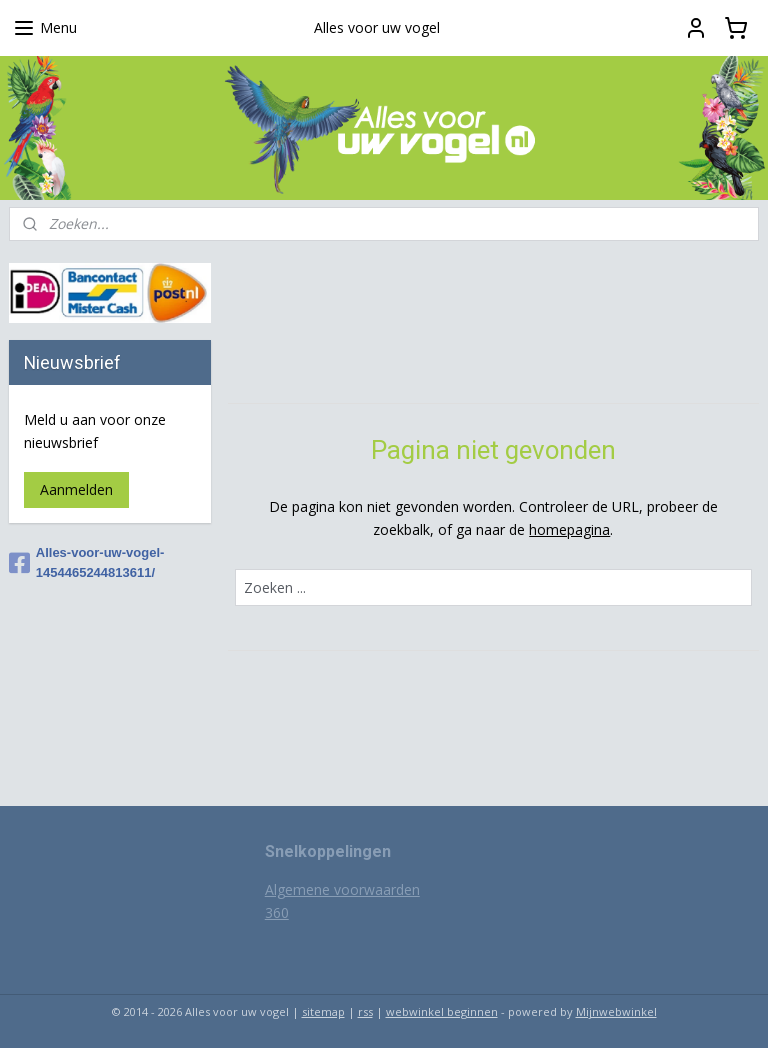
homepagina (570, 529)
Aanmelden (76, 489)
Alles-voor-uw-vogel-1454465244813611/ (87, 563)
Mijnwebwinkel (616, 1011)
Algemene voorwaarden (342, 889)
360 (277, 912)
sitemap (323, 1011)
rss (365, 1011)
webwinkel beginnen (442, 1011)
